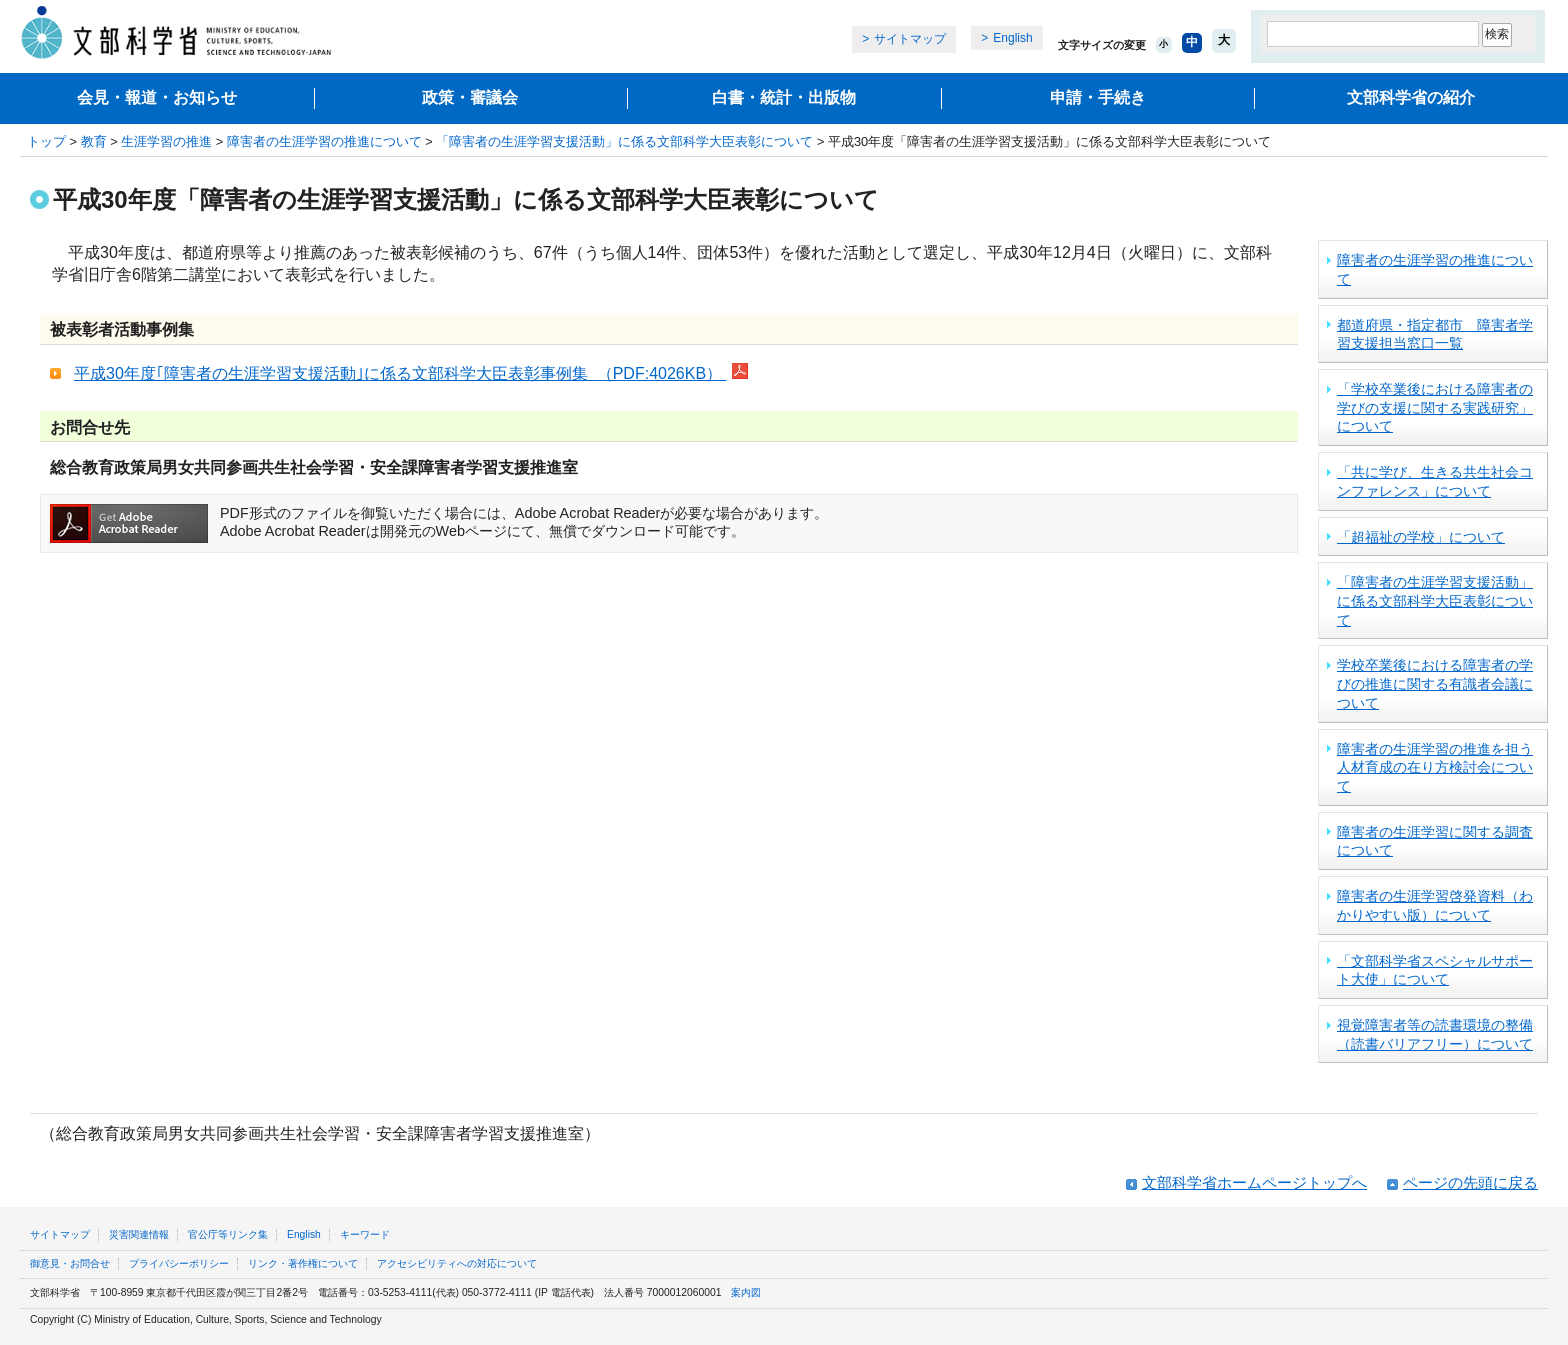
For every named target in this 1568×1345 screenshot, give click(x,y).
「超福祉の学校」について (1421, 537)
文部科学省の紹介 (1411, 97)
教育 (94, 141)
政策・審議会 (470, 97)
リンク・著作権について (303, 1263)
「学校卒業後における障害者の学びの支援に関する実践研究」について (1435, 407)
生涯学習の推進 (166, 141)
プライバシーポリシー (179, 1263)
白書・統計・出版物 (784, 97)
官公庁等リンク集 (228, 1234)
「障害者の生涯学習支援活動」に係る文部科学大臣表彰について (624, 141)
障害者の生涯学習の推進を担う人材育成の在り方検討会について (1435, 767)
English (1012, 38)
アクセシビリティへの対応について (457, 1263)
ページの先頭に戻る (1470, 1182)
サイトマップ (910, 39)
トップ (46, 141)
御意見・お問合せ (70, 1263)
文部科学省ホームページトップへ (1254, 1182)
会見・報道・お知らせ (157, 97)
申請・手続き (1098, 97)
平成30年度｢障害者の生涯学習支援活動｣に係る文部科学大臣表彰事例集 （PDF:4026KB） (400, 373)
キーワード (365, 1234)
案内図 (746, 1292)
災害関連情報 (139, 1234)
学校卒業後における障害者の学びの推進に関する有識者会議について (1435, 683)
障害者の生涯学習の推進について (324, 141)
